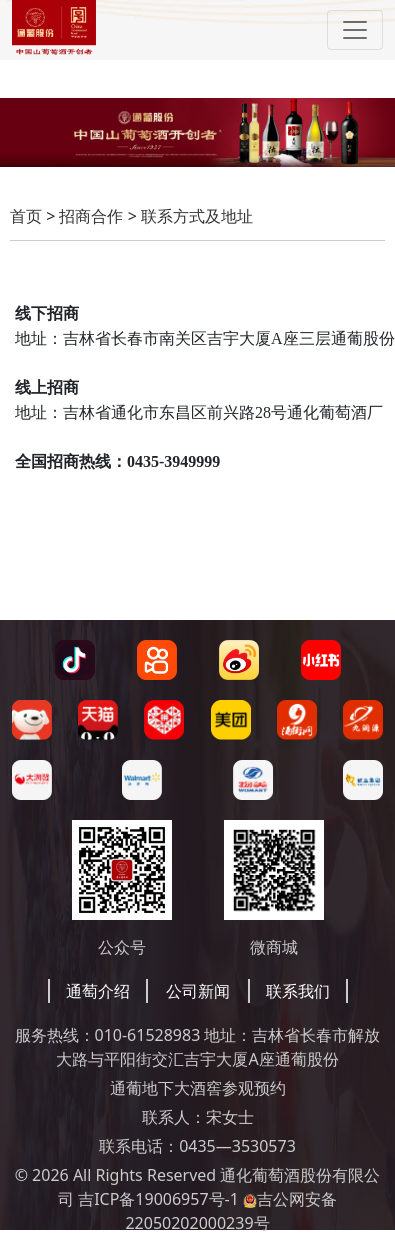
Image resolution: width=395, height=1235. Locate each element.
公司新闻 (198, 991)
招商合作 (91, 216)
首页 (26, 216)
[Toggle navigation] (355, 30)
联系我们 (298, 991)
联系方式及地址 (197, 216)
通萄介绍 (98, 991)
